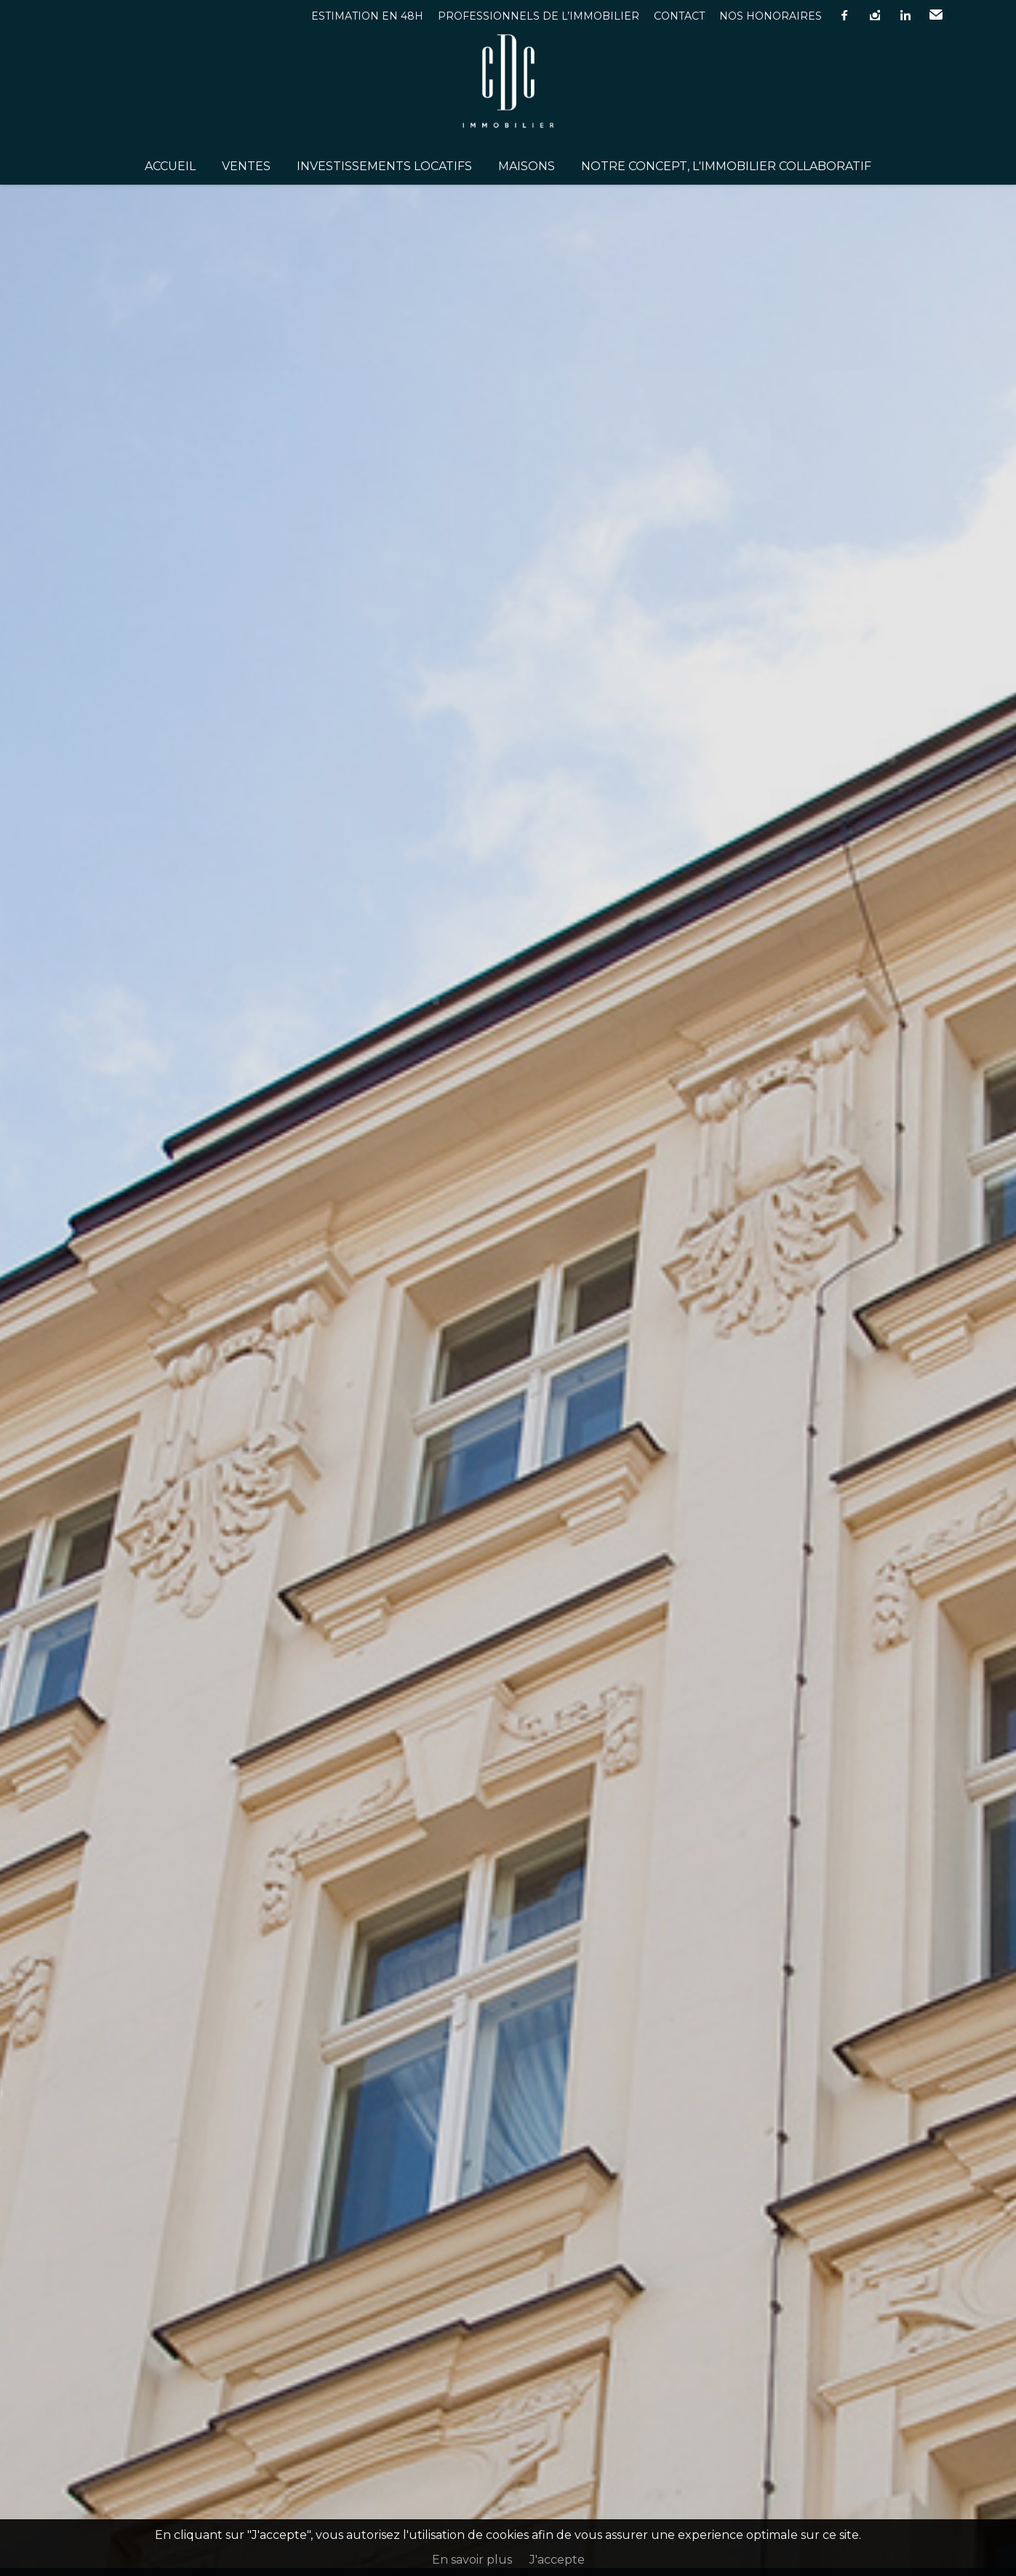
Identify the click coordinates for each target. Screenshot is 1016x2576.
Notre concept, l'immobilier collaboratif (726, 166)
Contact (679, 16)
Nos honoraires (770, 16)
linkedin (905, 15)
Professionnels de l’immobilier (538, 16)
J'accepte (557, 2560)
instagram (875, 15)
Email (936, 15)
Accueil (170, 166)
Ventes (246, 166)
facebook (844, 15)
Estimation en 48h (367, 16)
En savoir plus (472, 2560)
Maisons (526, 166)
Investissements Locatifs (384, 166)
